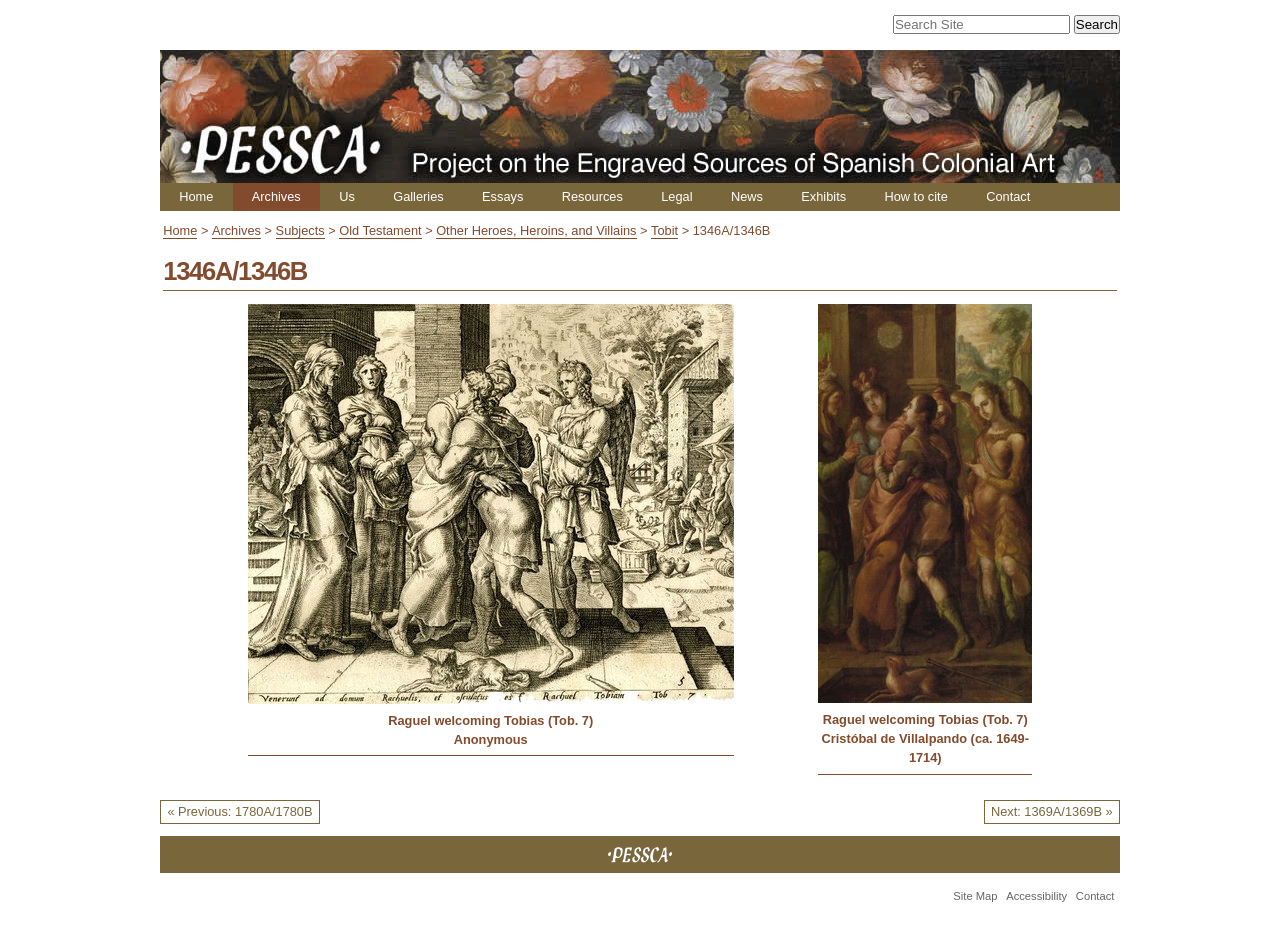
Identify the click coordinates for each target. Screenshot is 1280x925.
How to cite (915, 196)
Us (347, 196)
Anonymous (491, 739)
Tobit (664, 230)
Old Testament (380, 230)
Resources (592, 196)
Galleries (418, 196)
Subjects (300, 230)
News (747, 196)
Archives (276, 196)
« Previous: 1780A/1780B (239, 811)
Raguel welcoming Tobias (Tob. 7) (490, 720)
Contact (1008, 196)
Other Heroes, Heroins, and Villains (536, 230)
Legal (676, 196)
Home (196, 196)
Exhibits (823, 196)
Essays (502, 196)
